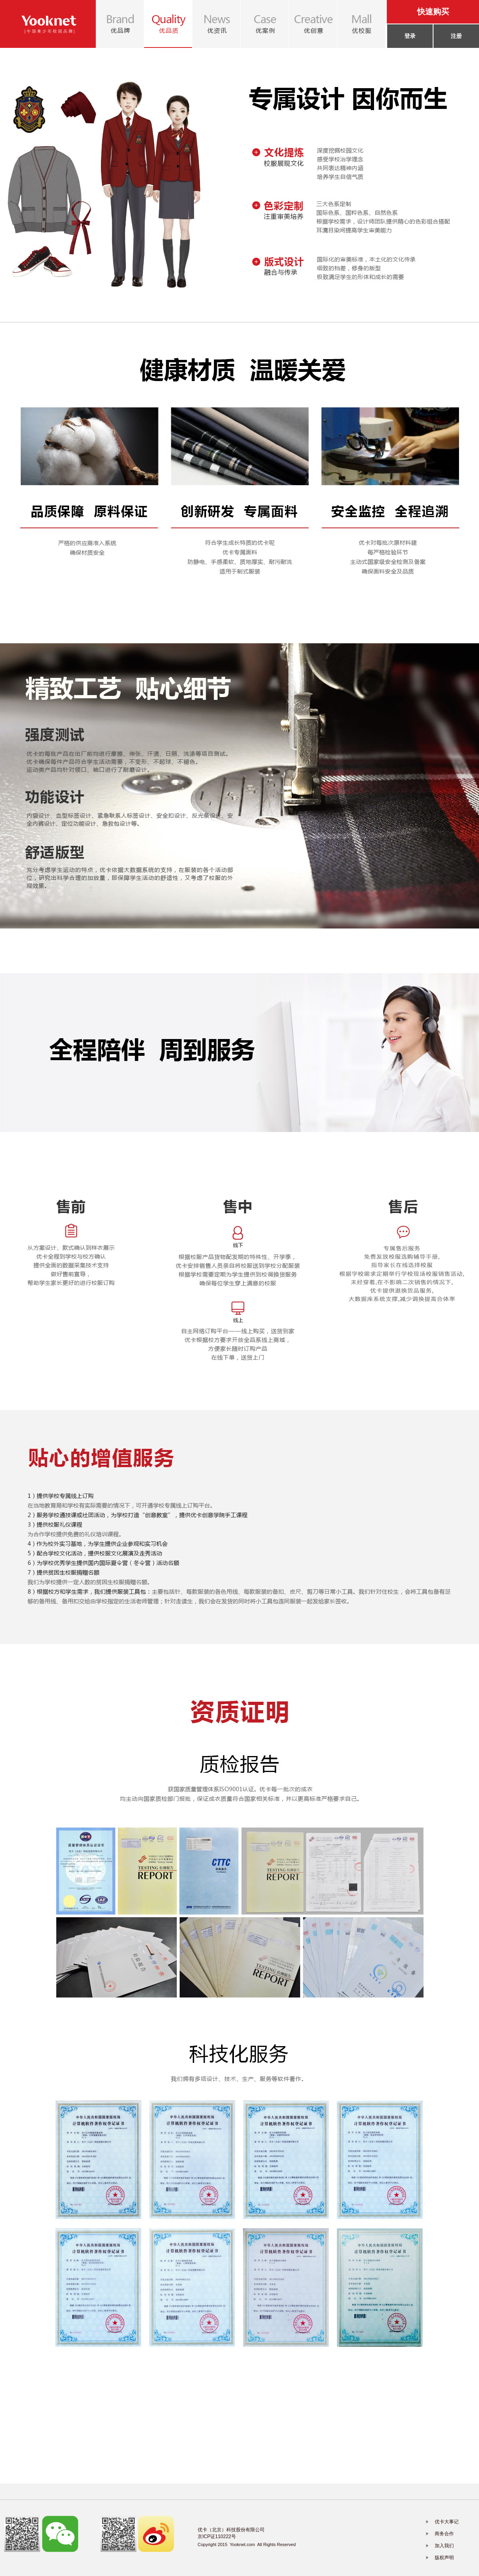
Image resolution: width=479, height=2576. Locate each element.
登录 (410, 36)
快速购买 (433, 11)
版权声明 (444, 2557)
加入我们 (444, 2545)
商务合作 (444, 2533)
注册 (456, 36)
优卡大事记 (447, 2522)
